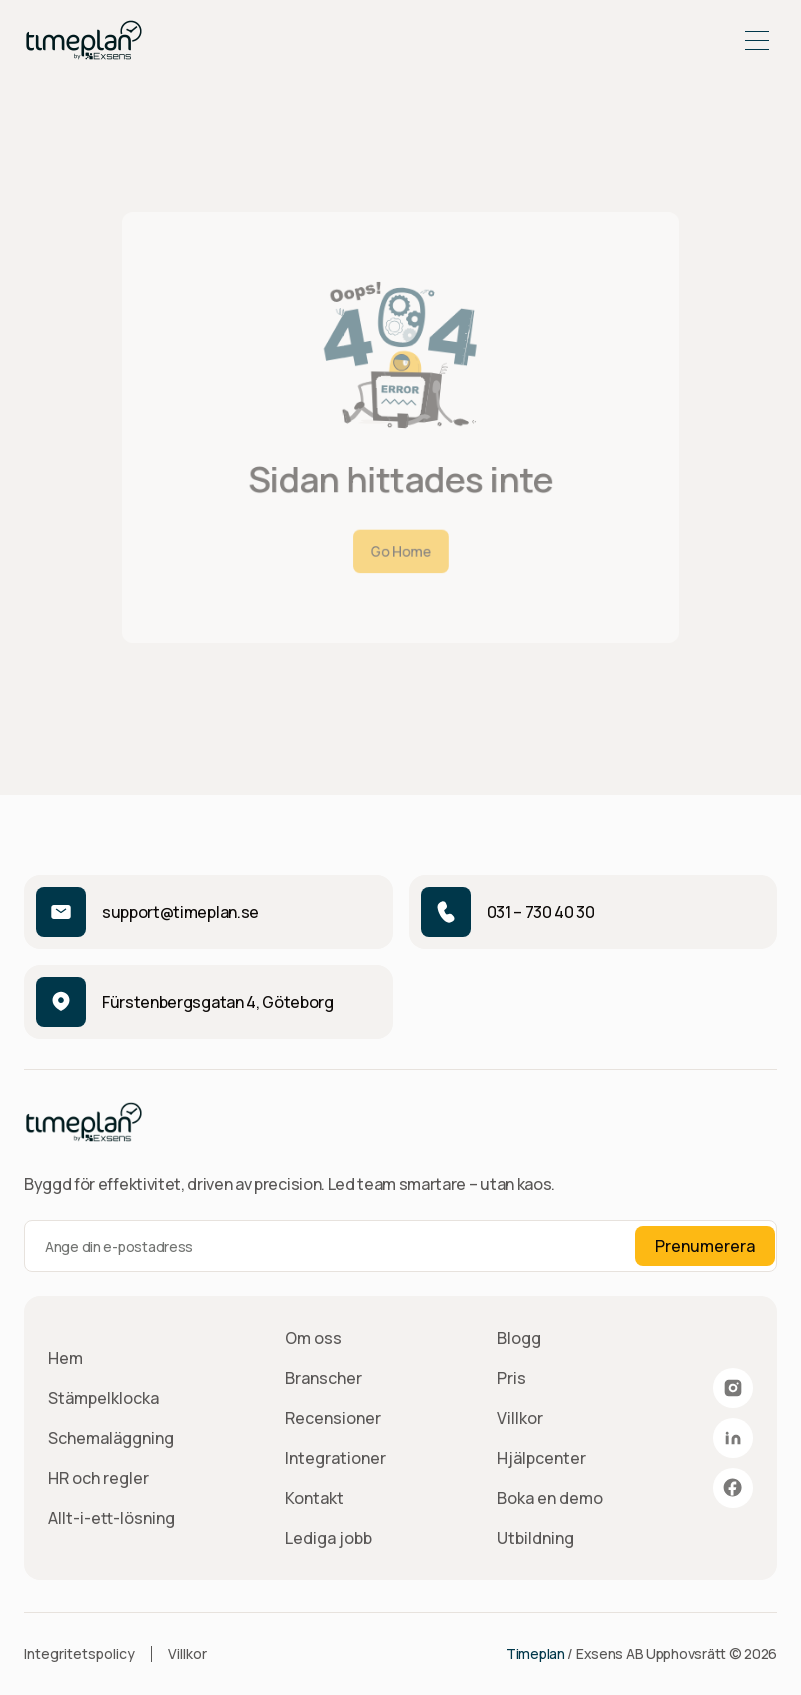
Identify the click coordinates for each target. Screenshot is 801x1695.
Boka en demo (550, 1498)
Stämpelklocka (103, 1398)
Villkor (520, 1418)
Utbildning (535, 1538)
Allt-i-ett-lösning (111, 1518)
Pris (511, 1378)
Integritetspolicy (79, 1653)
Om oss (313, 1338)
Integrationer (335, 1458)
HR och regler (98, 1478)
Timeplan (535, 1653)
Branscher (323, 1378)
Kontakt (314, 1498)
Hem (65, 1358)
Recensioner (333, 1418)
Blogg (519, 1338)
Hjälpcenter (541, 1458)
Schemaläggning (111, 1438)
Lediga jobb (328, 1538)
